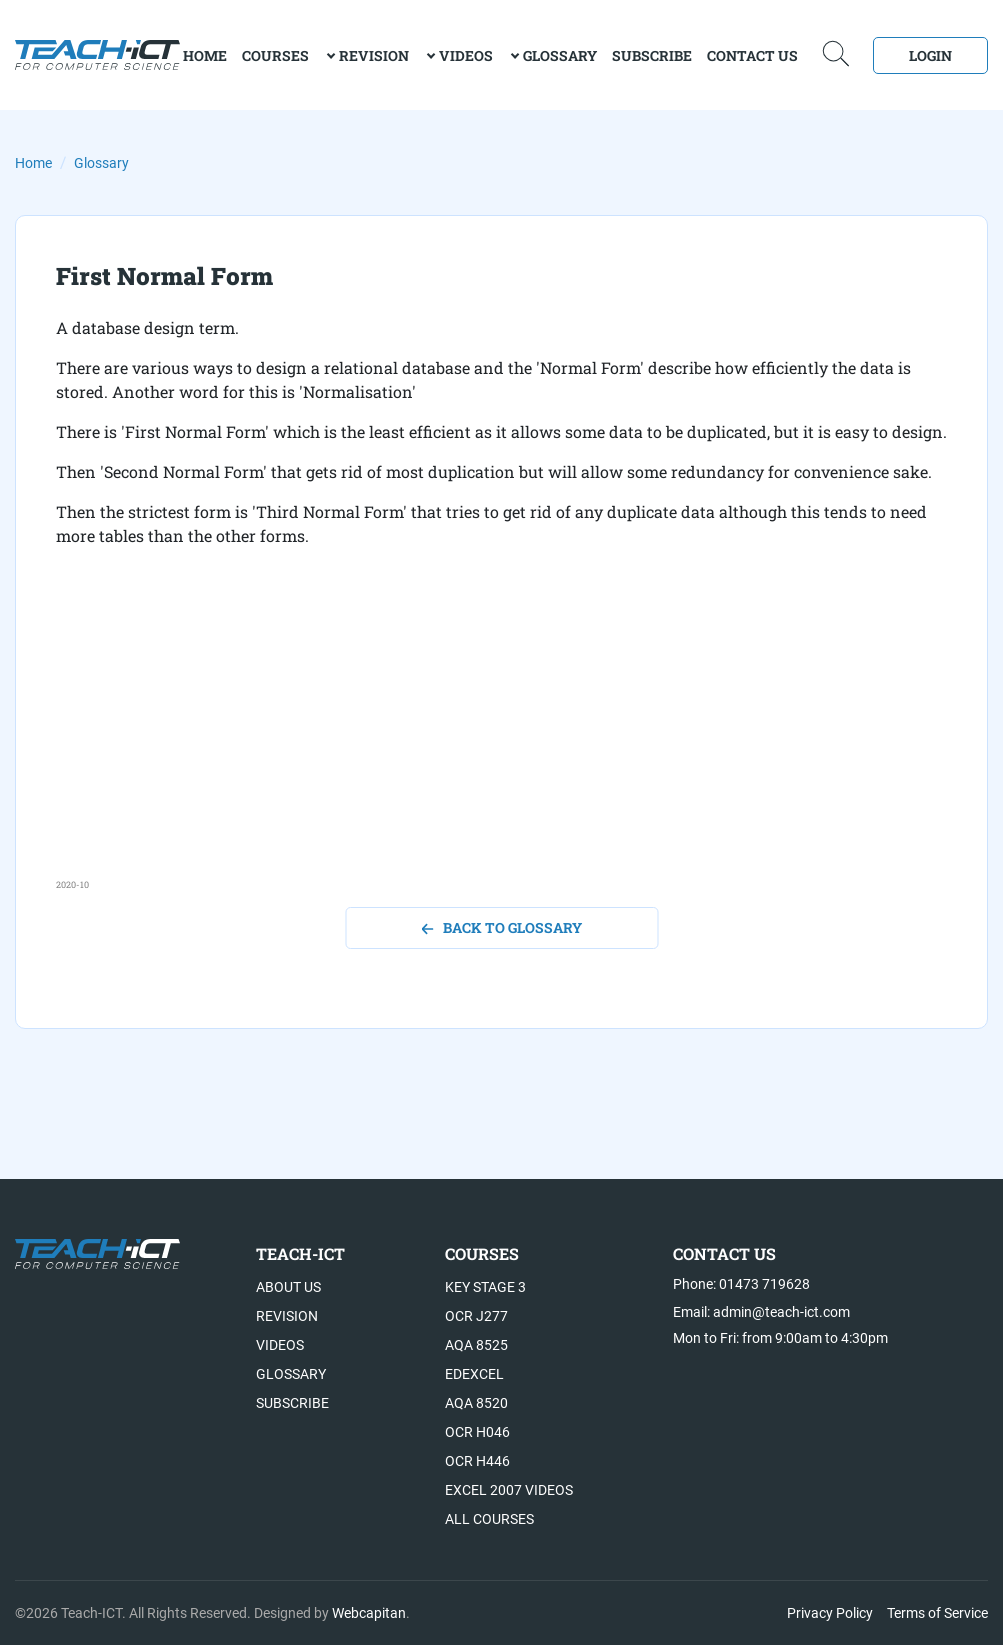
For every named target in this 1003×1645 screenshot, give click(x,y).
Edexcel (474, 1374)
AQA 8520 (476, 1403)
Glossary (560, 55)
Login (930, 55)
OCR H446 (477, 1461)
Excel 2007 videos (509, 1490)
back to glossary (501, 927)
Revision (374, 55)
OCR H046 (477, 1432)
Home (33, 163)
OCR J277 (476, 1316)
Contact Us (752, 55)
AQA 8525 (476, 1345)
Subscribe (652, 55)
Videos (466, 55)
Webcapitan (369, 1613)
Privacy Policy (830, 1613)
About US (288, 1287)
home (205, 55)
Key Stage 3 (485, 1287)
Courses (275, 55)
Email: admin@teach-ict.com (761, 1312)
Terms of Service (937, 1613)
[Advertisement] (501, 738)
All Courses (489, 1519)
